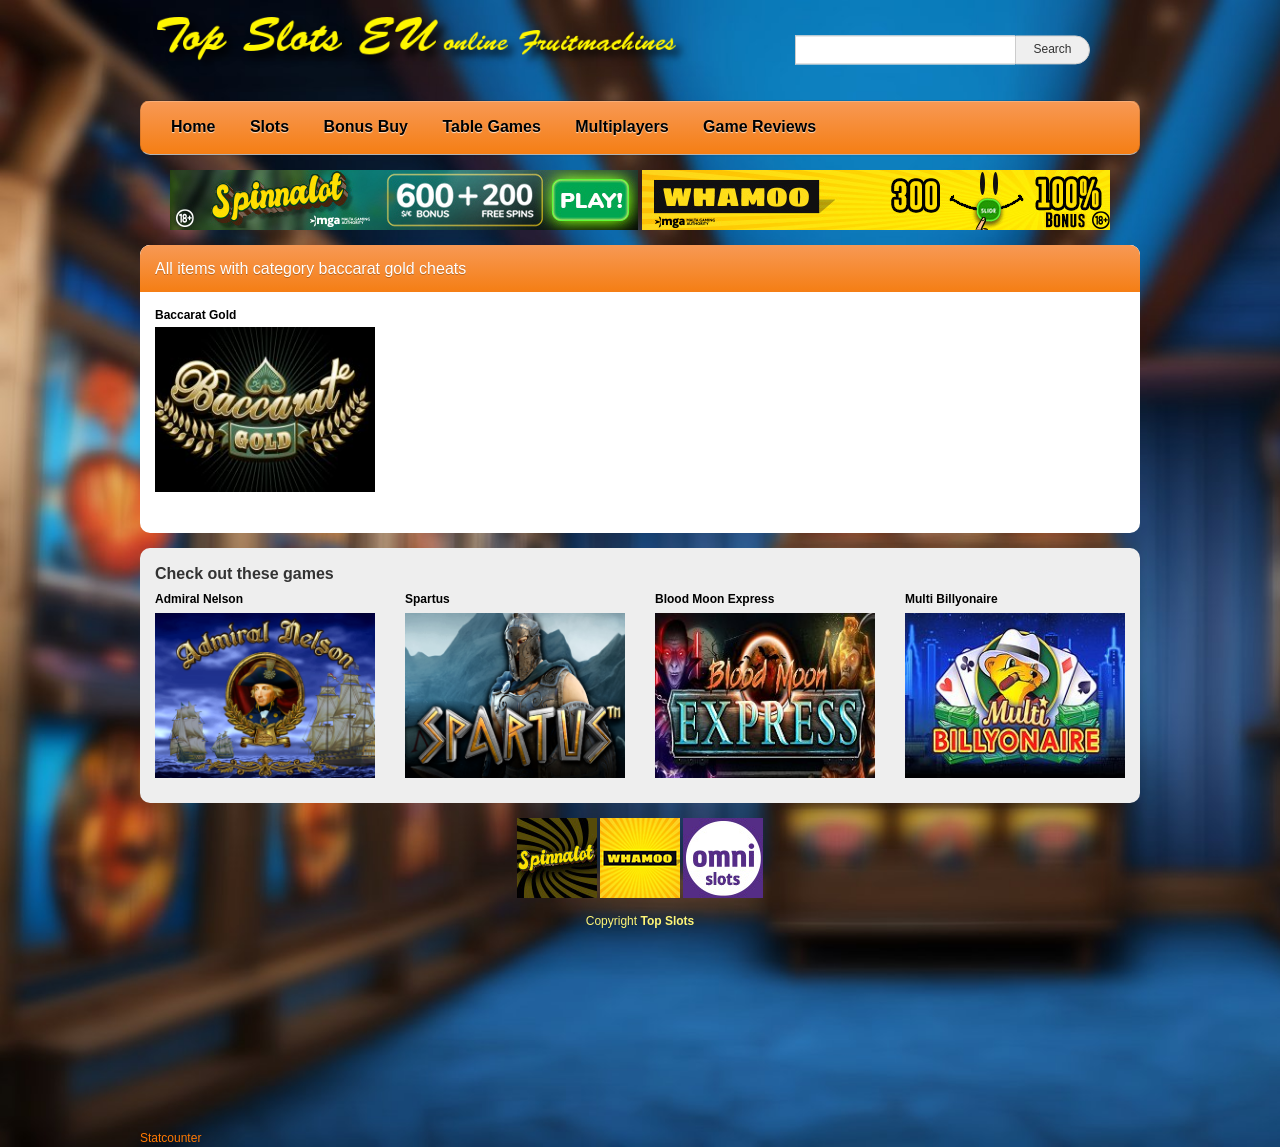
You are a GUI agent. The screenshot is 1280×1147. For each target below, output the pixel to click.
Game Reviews (759, 126)
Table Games (491, 126)
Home (193, 126)
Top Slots (667, 921)
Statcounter (170, 1138)
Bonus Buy (365, 126)
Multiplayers (621, 126)
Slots (269, 126)
